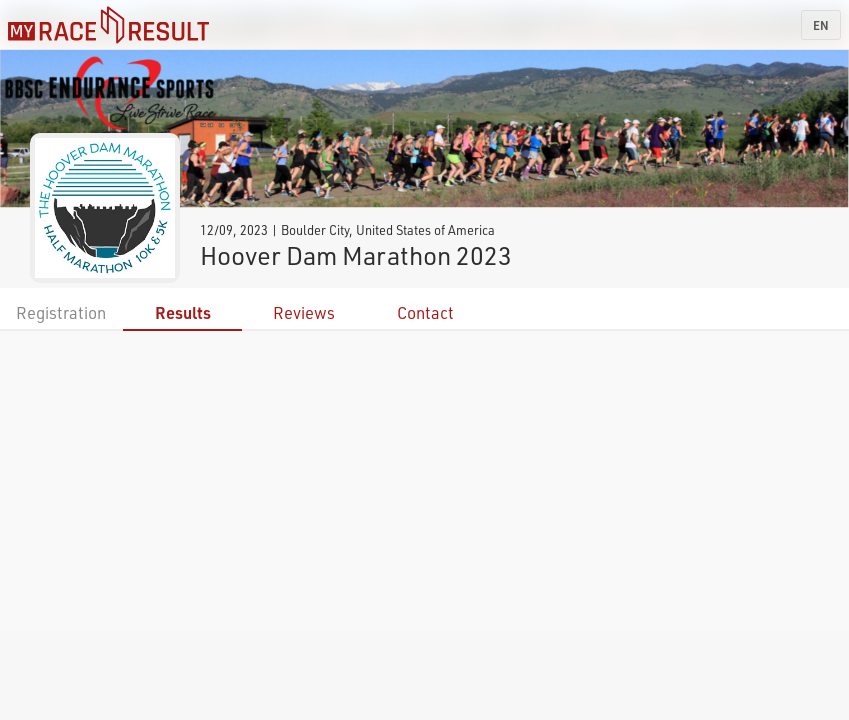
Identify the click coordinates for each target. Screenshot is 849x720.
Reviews (304, 312)
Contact (425, 312)
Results (183, 312)
